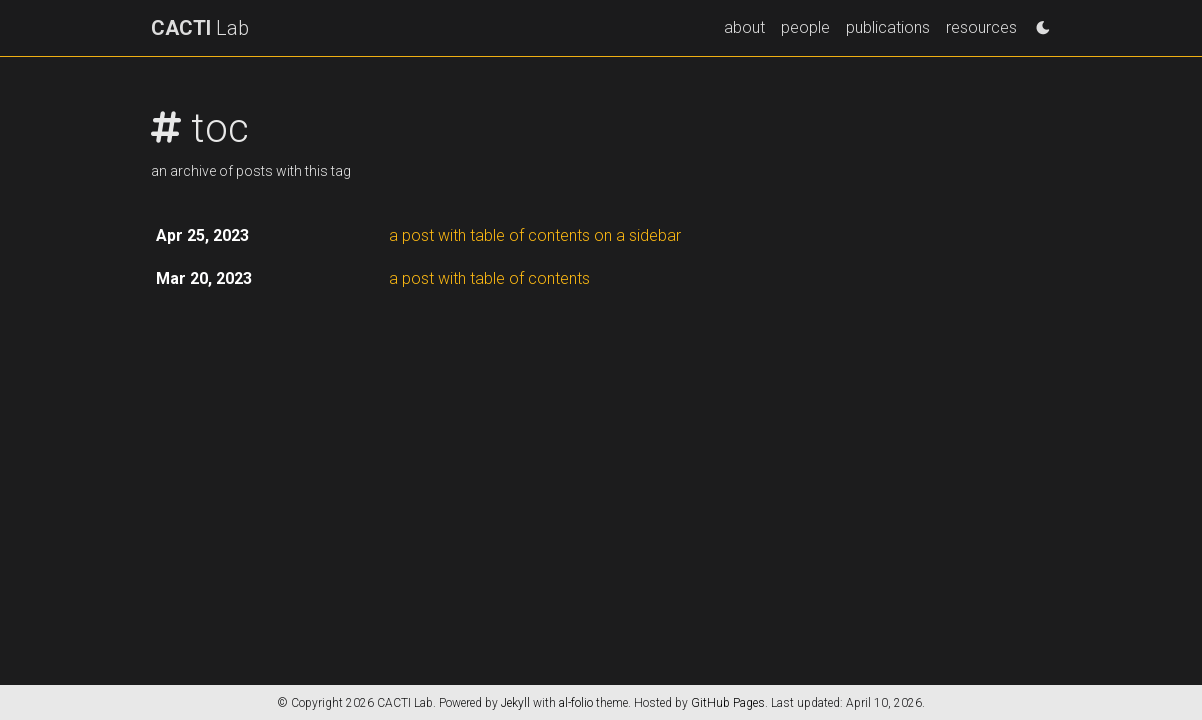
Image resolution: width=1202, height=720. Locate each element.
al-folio (576, 703)
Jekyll (515, 703)
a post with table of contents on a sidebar (535, 235)
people (805, 27)
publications (888, 27)
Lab (200, 28)
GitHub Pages (728, 703)
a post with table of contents (489, 278)
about (744, 27)
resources (981, 27)
